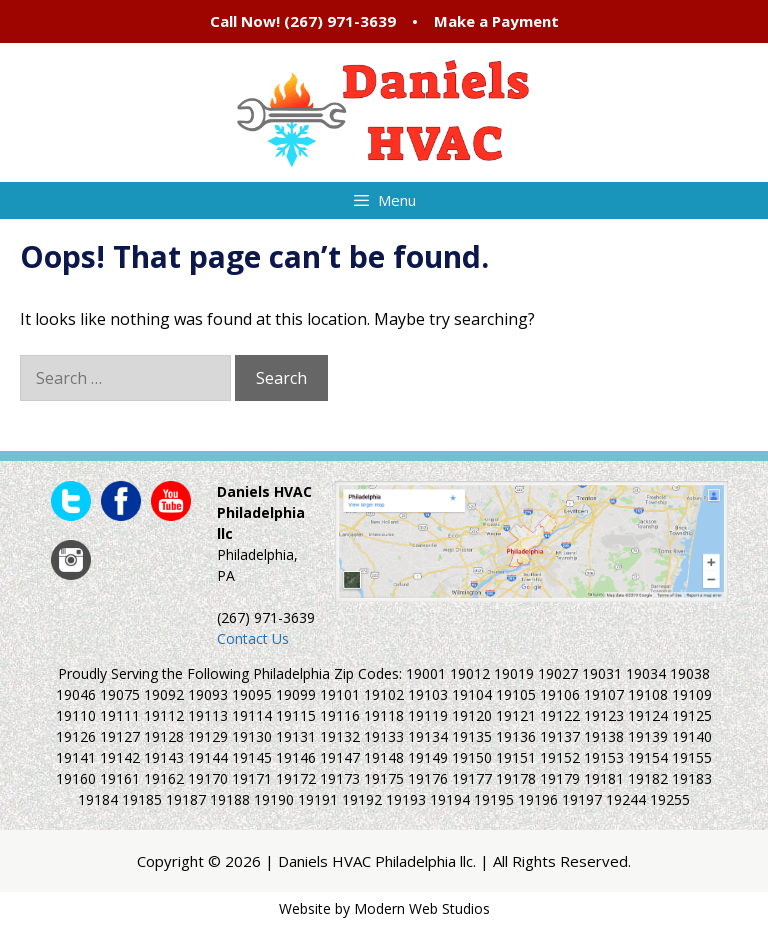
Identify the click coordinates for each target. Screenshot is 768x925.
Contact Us (253, 638)
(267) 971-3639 (340, 21)
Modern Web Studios (422, 908)
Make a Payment (496, 21)
